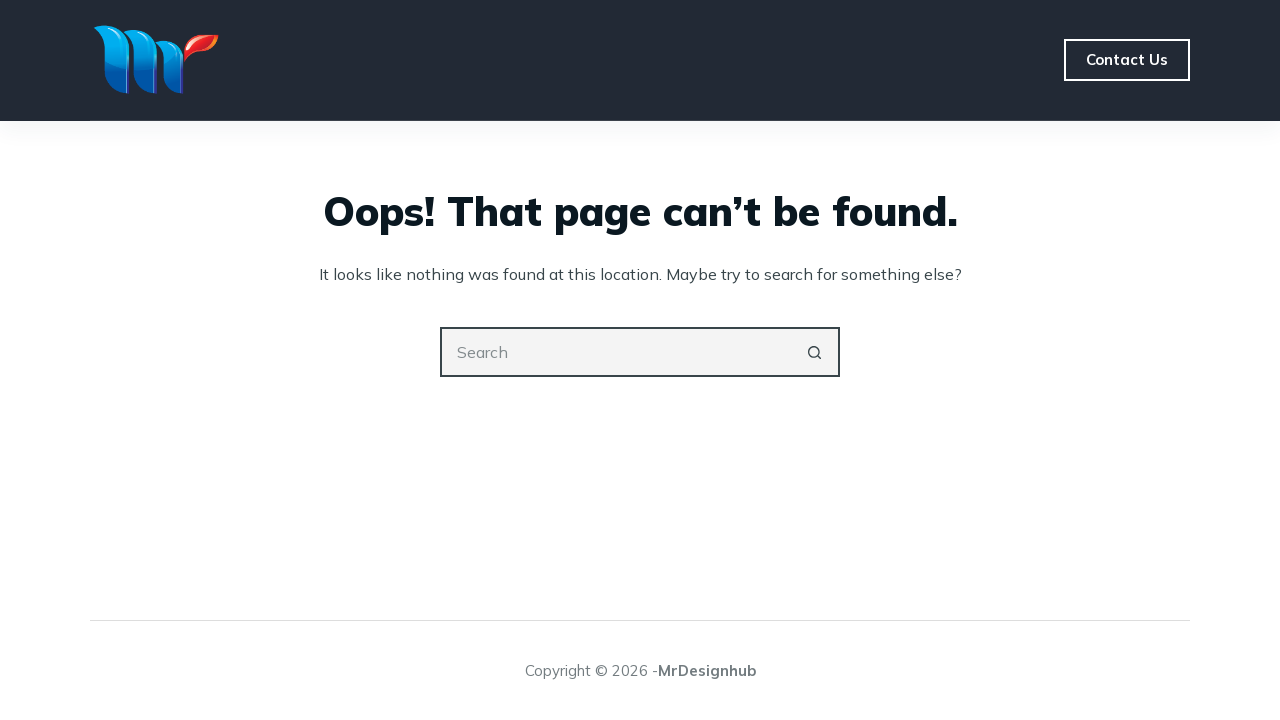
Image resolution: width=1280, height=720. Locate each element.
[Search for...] (615, 352)
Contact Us (1127, 59)
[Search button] (815, 352)
